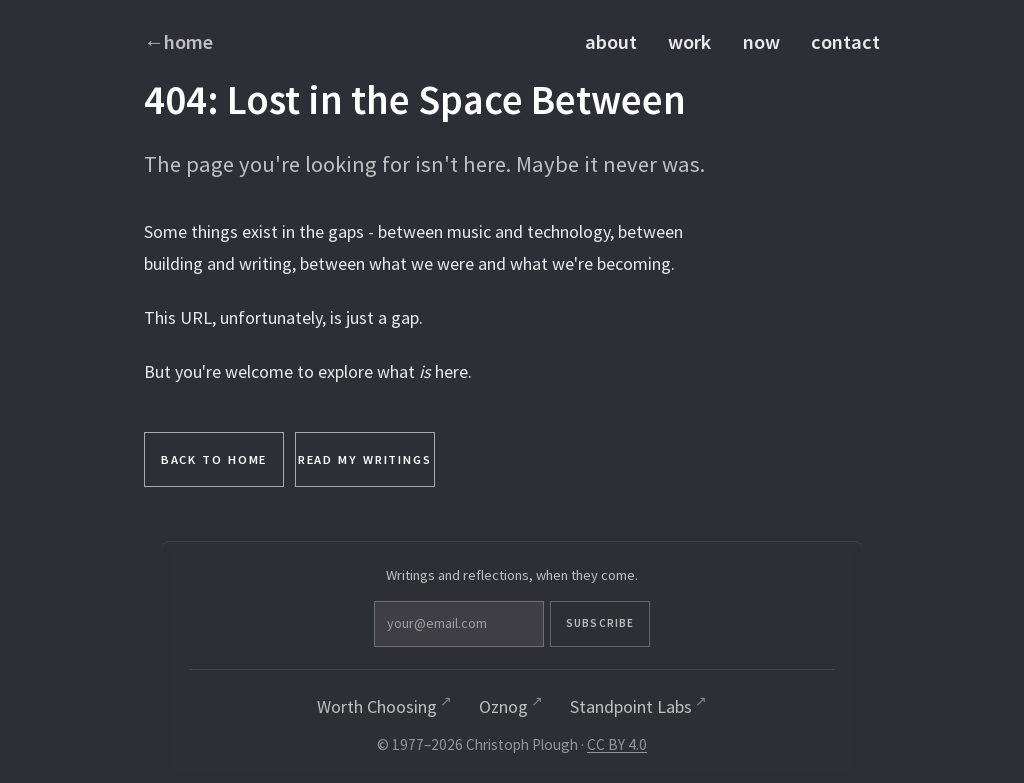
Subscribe (600, 623)
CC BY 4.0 (617, 744)
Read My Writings (365, 459)
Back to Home (214, 459)
